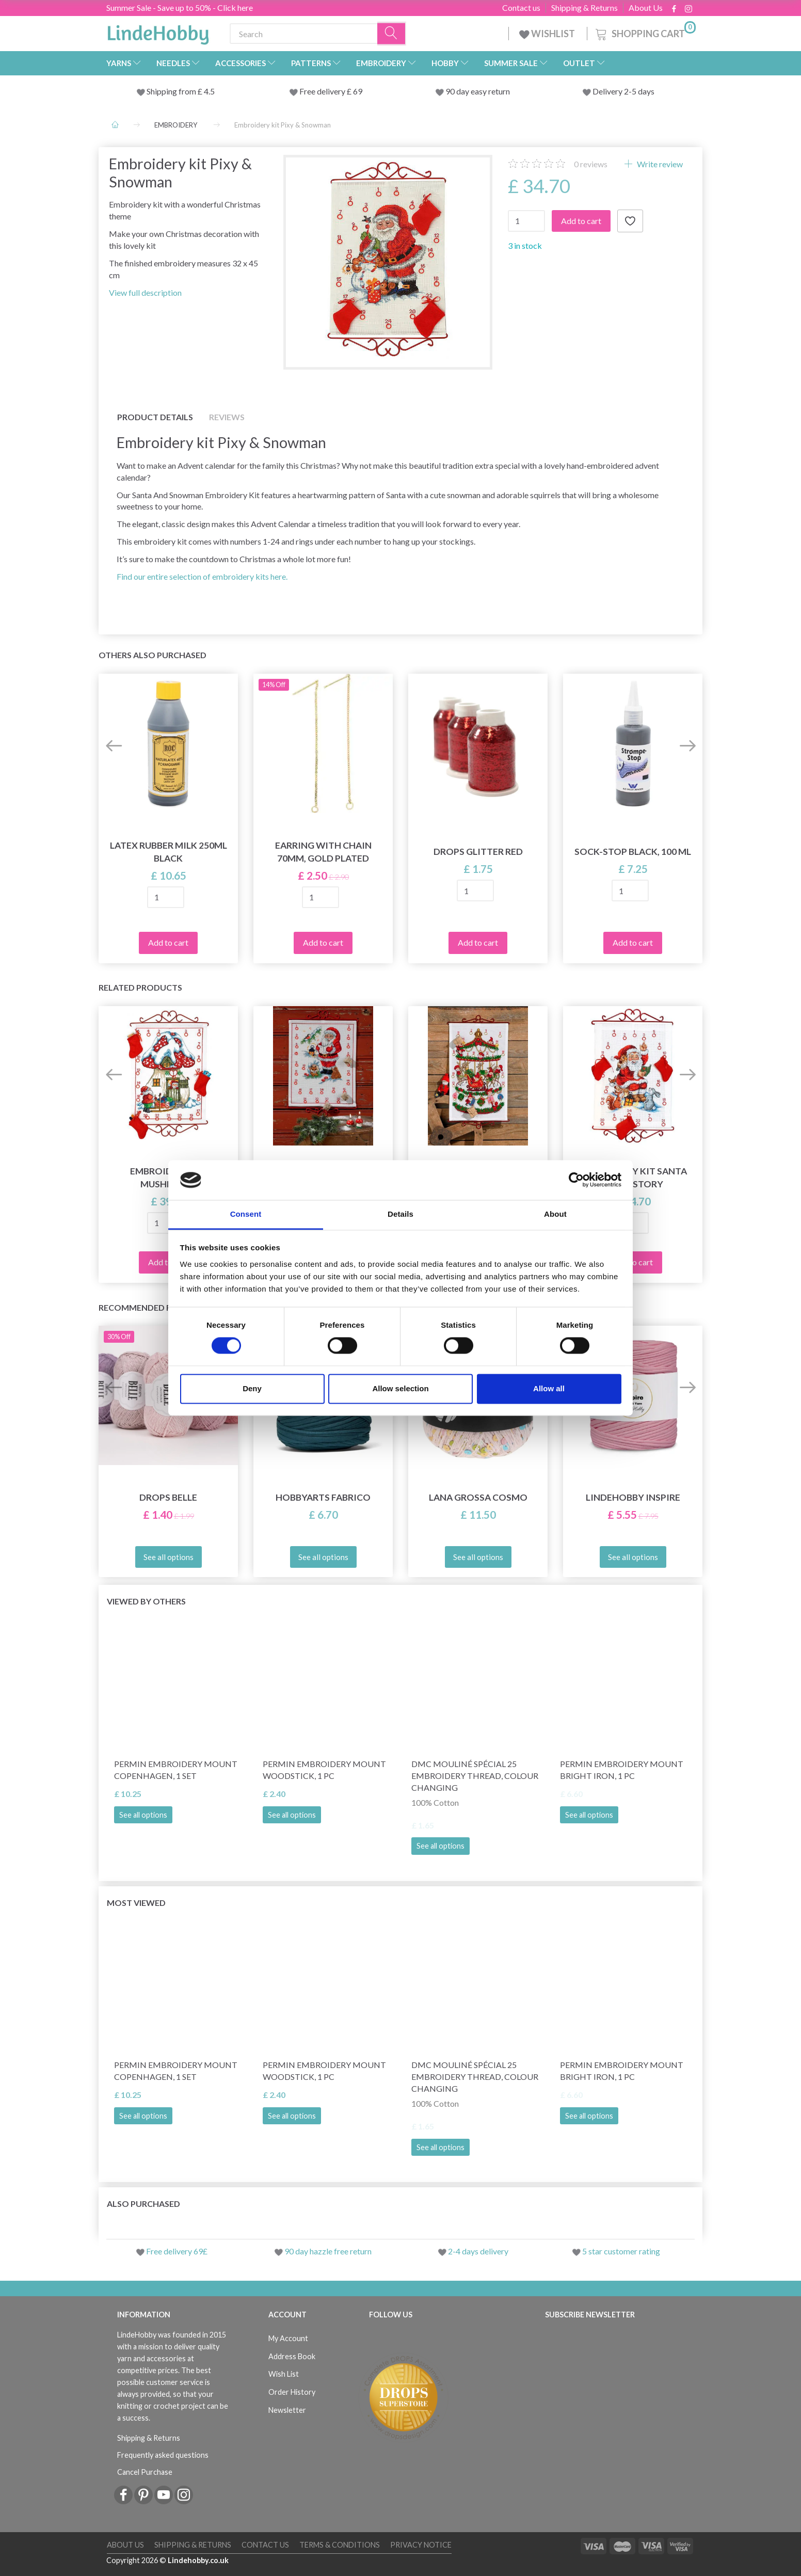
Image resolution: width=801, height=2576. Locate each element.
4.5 (208, 91)
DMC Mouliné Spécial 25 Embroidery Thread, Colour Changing (474, 1775)
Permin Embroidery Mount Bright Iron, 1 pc (621, 1769)
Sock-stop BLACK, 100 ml (632, 851)
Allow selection (400, 1388)
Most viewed (136, 1902)
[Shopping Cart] (644, 32)
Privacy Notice (421, 2544)
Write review (659, 164)
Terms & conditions (339, 2544)
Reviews (227, 417)
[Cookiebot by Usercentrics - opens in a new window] (576, 1180)
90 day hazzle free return (328, 2251)
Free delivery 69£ (176, 2251)
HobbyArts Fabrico (323, 1497)
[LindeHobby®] (158, 31)
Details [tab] (400, 1214)
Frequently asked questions (163, 2455)
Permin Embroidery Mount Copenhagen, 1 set (175, 1769)
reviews (590, 164)
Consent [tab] (246, 1214)
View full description (145, 292)
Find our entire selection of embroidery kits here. (202, 576)
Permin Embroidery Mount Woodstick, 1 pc (324, 1769)
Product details (155, 417)
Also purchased (143, 2203)
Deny (252, 1388)
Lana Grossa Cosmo (478, 1497)
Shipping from (172, 91)
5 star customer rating (621, 2251)
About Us (646, 7)
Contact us (521, 7)
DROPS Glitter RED (478, 851)
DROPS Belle (168, 1497)
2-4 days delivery (478, 2251)
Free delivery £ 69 (330, 91)
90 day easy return (477, 91)
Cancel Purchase (144, 2472)
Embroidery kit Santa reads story (633, 1177)
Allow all (549, 1388)
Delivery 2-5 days (623, 91)
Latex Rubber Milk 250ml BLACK (168, 852)
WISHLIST (547, 33)
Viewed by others (146, 1601)
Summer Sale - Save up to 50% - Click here (179, 7)
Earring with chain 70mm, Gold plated (323, 852)
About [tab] (555, 1214)
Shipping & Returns (584, 7)
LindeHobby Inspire (633, 1497)
